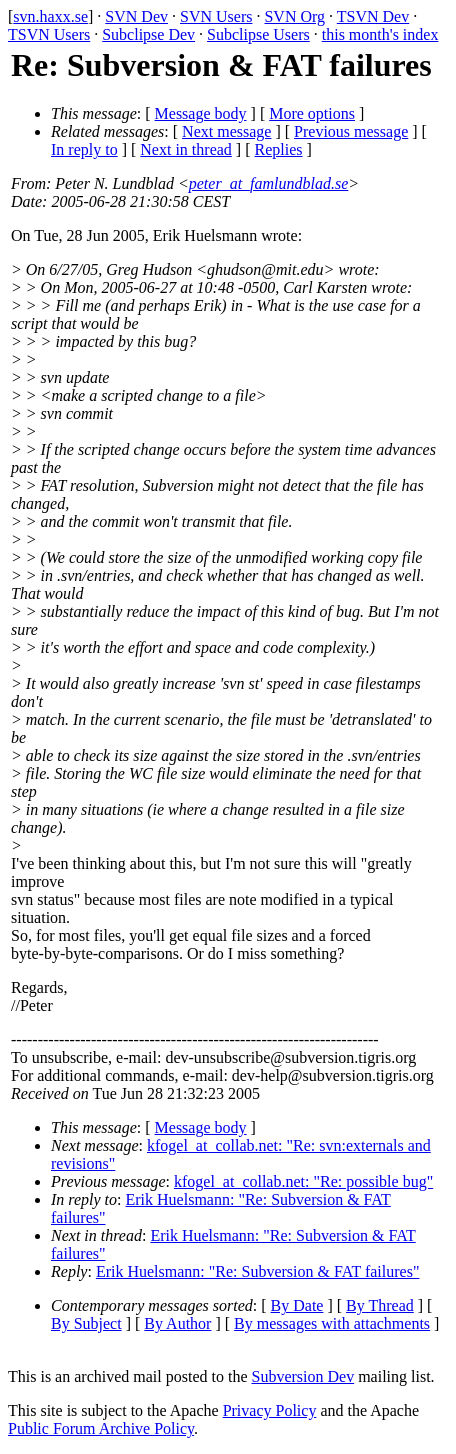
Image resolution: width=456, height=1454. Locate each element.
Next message (226, 131)
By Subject (86, 1323)
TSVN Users (49, 34)
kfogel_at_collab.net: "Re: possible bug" (303, 1181)
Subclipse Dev (148, 34)
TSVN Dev (373, 16)
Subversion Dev (303, 1376)
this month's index (380, 34)
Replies (279, 149)
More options (312, 113)
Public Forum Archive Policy (101, 1428)
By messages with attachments (332, 1323)
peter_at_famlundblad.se (269, 183)
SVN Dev (136, 16)
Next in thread (186, 149)
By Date (297, 1305)
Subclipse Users (258, 34)
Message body (201, 113)
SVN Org (294, 16)
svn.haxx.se (50, 16)
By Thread (380, 1305)
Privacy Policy (270, 1410)
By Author (177, 1323)
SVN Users (216, 16)
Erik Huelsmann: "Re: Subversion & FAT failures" (258, 1271)
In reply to (84, 149)
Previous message (351, 131)
